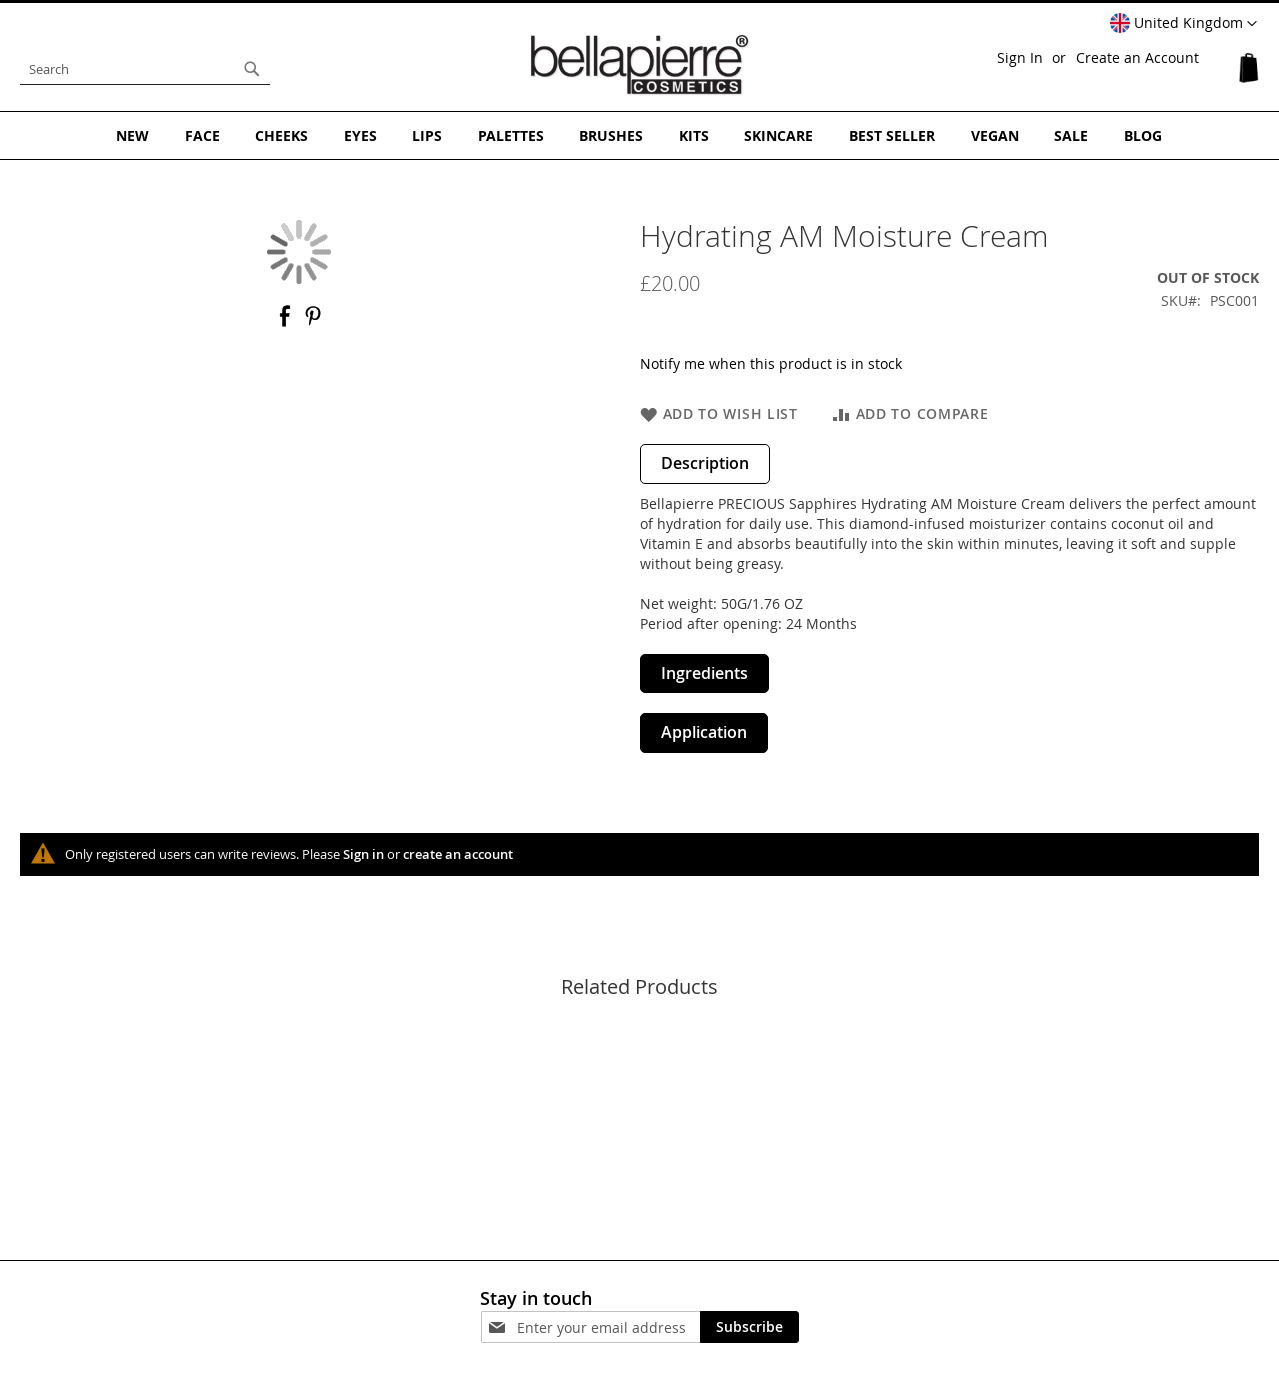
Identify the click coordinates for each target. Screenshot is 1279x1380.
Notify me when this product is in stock (771, 362)
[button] (1183, 24)
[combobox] (145, 69)
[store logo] (640, 64)
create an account (458, 853)
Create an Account (1137, 57)
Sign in (363, 853)
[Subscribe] (749, 1327)
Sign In (1020, 57)
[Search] (252, 69)
